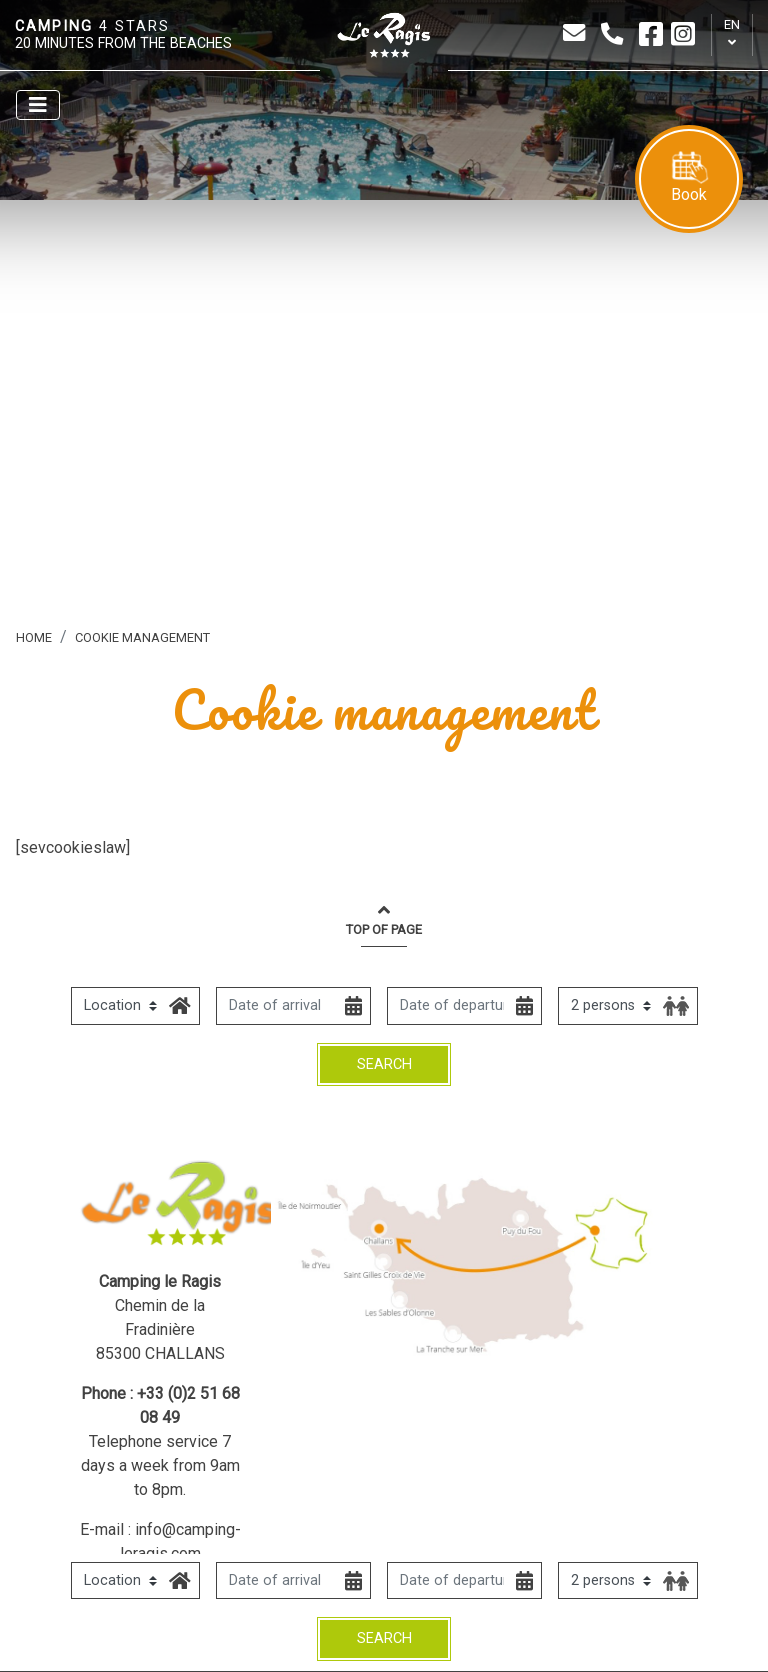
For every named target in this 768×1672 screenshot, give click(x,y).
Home (34, 637)
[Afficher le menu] (38, 105)
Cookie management (142, 637)
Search (384, 1638)
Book (689, 177)
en (732, 24)
